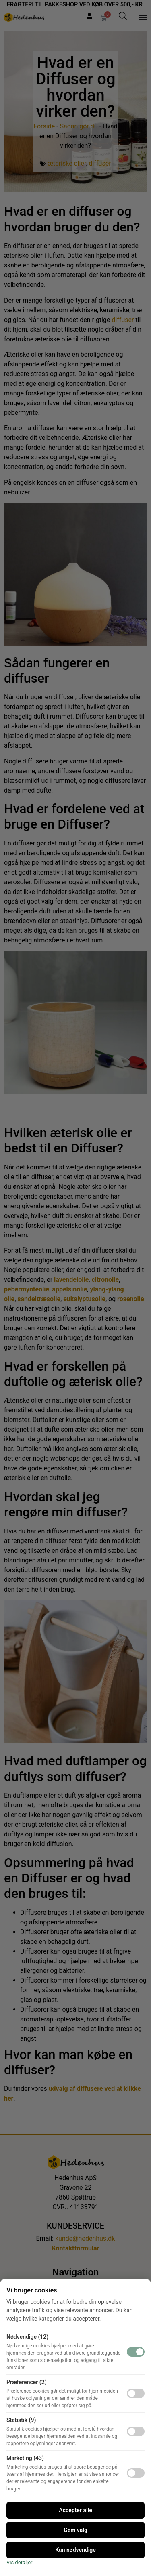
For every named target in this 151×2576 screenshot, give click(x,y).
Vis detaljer (19, 2562)
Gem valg (75, 2530)
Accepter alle (75, 2510)
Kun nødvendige (75, 2550)
